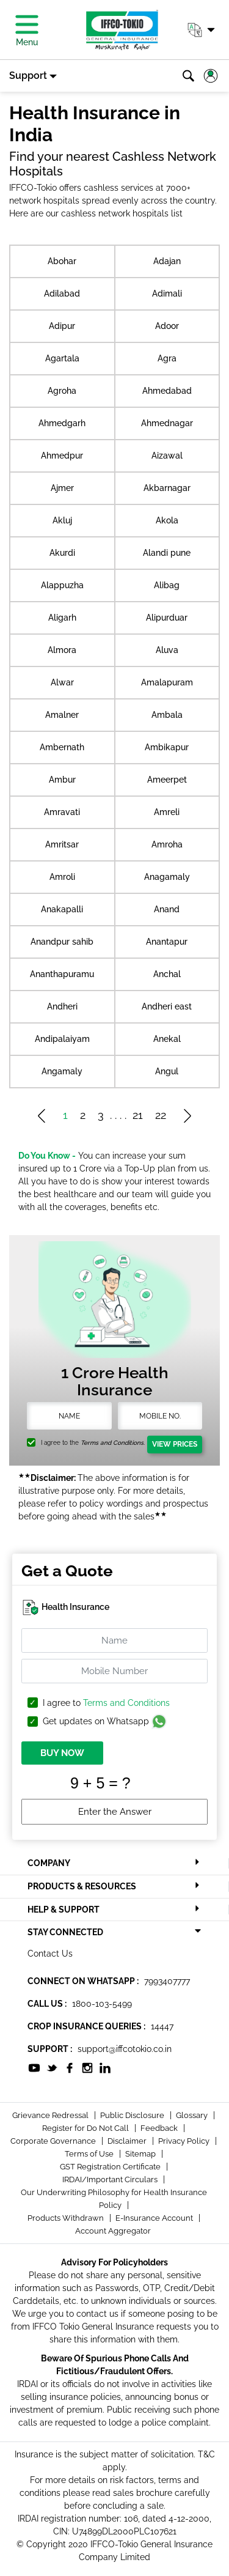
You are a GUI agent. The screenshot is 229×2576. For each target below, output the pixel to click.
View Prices (174, 1444)
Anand (167, 909)
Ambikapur (167, 747)
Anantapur (166, 942)
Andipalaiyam (62, 1039)
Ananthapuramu (62, 974)
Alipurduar (166, 617)
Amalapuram (167, 682)
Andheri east (167, 1006)
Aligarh (62, 617)
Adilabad (62, 293)
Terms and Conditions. (113, 1442)
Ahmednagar (167, 423)
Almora (62, 650)
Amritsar (62, 844)
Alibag (167, 585)
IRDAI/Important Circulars (110, 2179)
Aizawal (167, 455)
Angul (166, 1071)
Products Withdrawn (66, 2218)
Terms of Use (90, 2153)
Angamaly (62, 1071)
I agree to (106, 1703)
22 (160, 1115)
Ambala (167, 715)
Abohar (62, 261)
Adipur (62, 326)
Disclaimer (127, 2141)
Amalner (62, 715)
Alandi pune (167, 553)
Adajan (167, 261)
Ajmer (62, 488)
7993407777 (167, 1981)
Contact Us (50, 1953)
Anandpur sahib (62, 942)
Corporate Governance (54, 2141)
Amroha (167, 844)
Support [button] (28, 75)
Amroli (62, 877)
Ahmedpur (62, 455)
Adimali (167, 293)
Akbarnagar (167, 488)
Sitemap (141, 2153)
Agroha (62, 391)
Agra (167, 358)
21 (138, 1115)
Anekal (167, 1039)
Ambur (62, 779)
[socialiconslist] (34, 2067)
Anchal (167, 974)
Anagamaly (167, 877)
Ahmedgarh (61, 423)
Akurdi (62, 553)
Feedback (160, 2128)
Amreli (167, 812)
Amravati (62, 812)
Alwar (62, 682)
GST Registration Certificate (111, 2166)
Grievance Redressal (51, 2115)
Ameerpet (167, 779)
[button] (201, 30)
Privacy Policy (184, 2141)
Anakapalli (62, 909)
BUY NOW (62, 1753)
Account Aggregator (113, 2230)
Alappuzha (62, 585)
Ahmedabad (167, 391)
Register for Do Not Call (86, 2128)
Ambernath (62, 747)
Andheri (62, 1006)
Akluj (62, 520)
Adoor (167, 326)
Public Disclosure (133, 2115)
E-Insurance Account (155, 2218)
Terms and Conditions (126, 1703)
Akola (167, 520)
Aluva (167, 650)
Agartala (62, 358)
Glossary (192, 2115)
